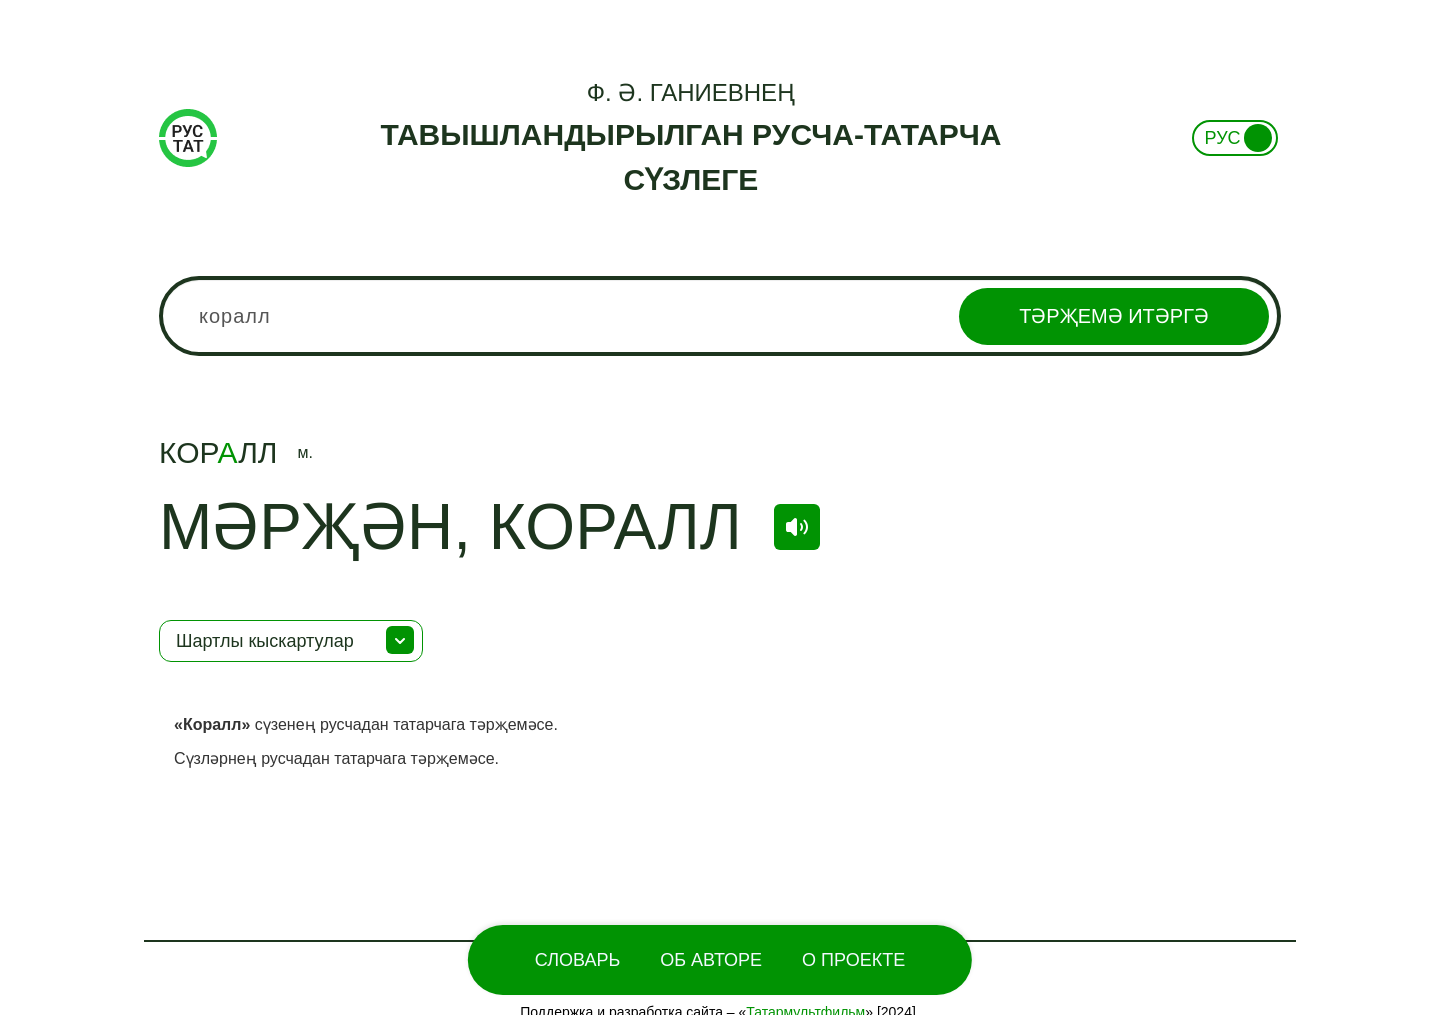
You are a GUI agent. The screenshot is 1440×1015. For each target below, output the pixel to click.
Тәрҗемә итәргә (1114, 316)
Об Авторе (711, 960)
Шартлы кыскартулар (265, 641)
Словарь (577, 960)
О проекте (853, 960)
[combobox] (720, 316)
